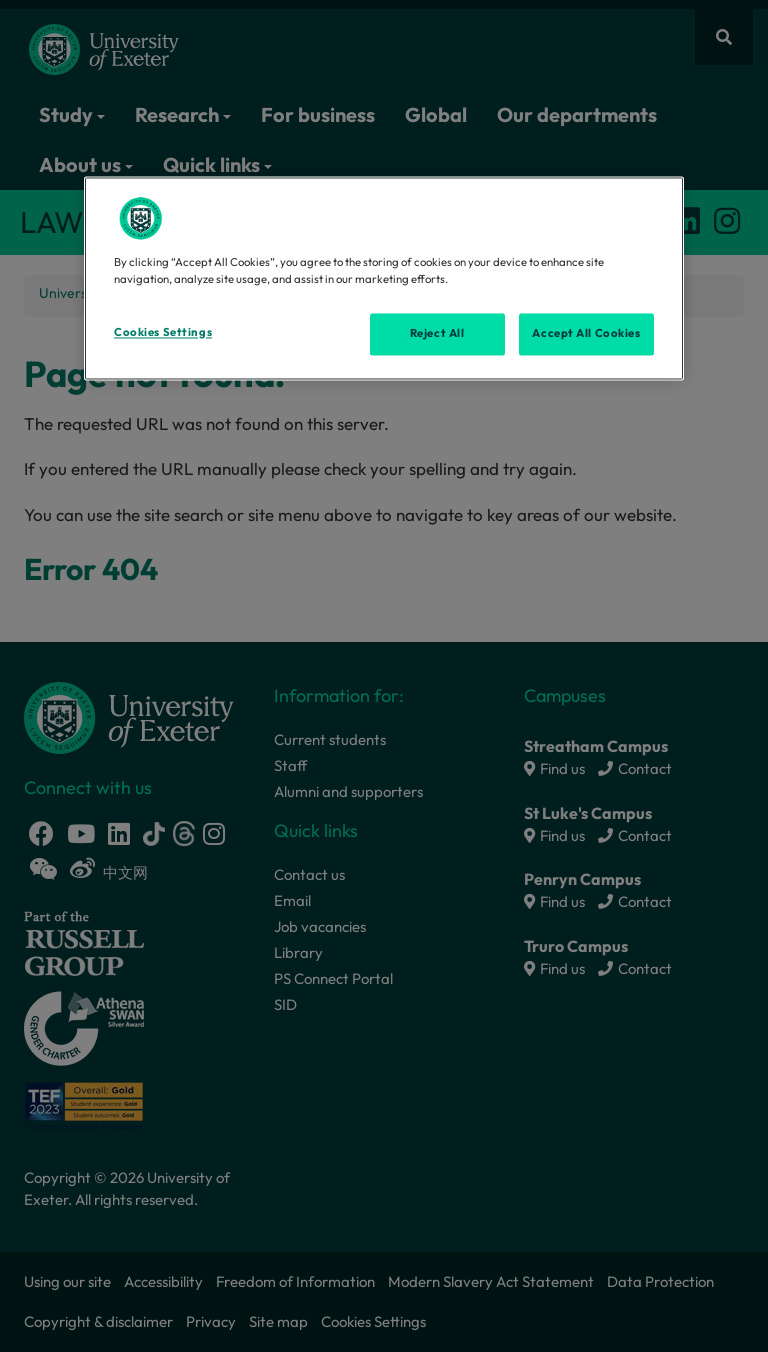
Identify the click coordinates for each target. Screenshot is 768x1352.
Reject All (437, 333)
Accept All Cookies (586, 333)
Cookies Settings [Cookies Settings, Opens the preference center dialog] (163, 332)
